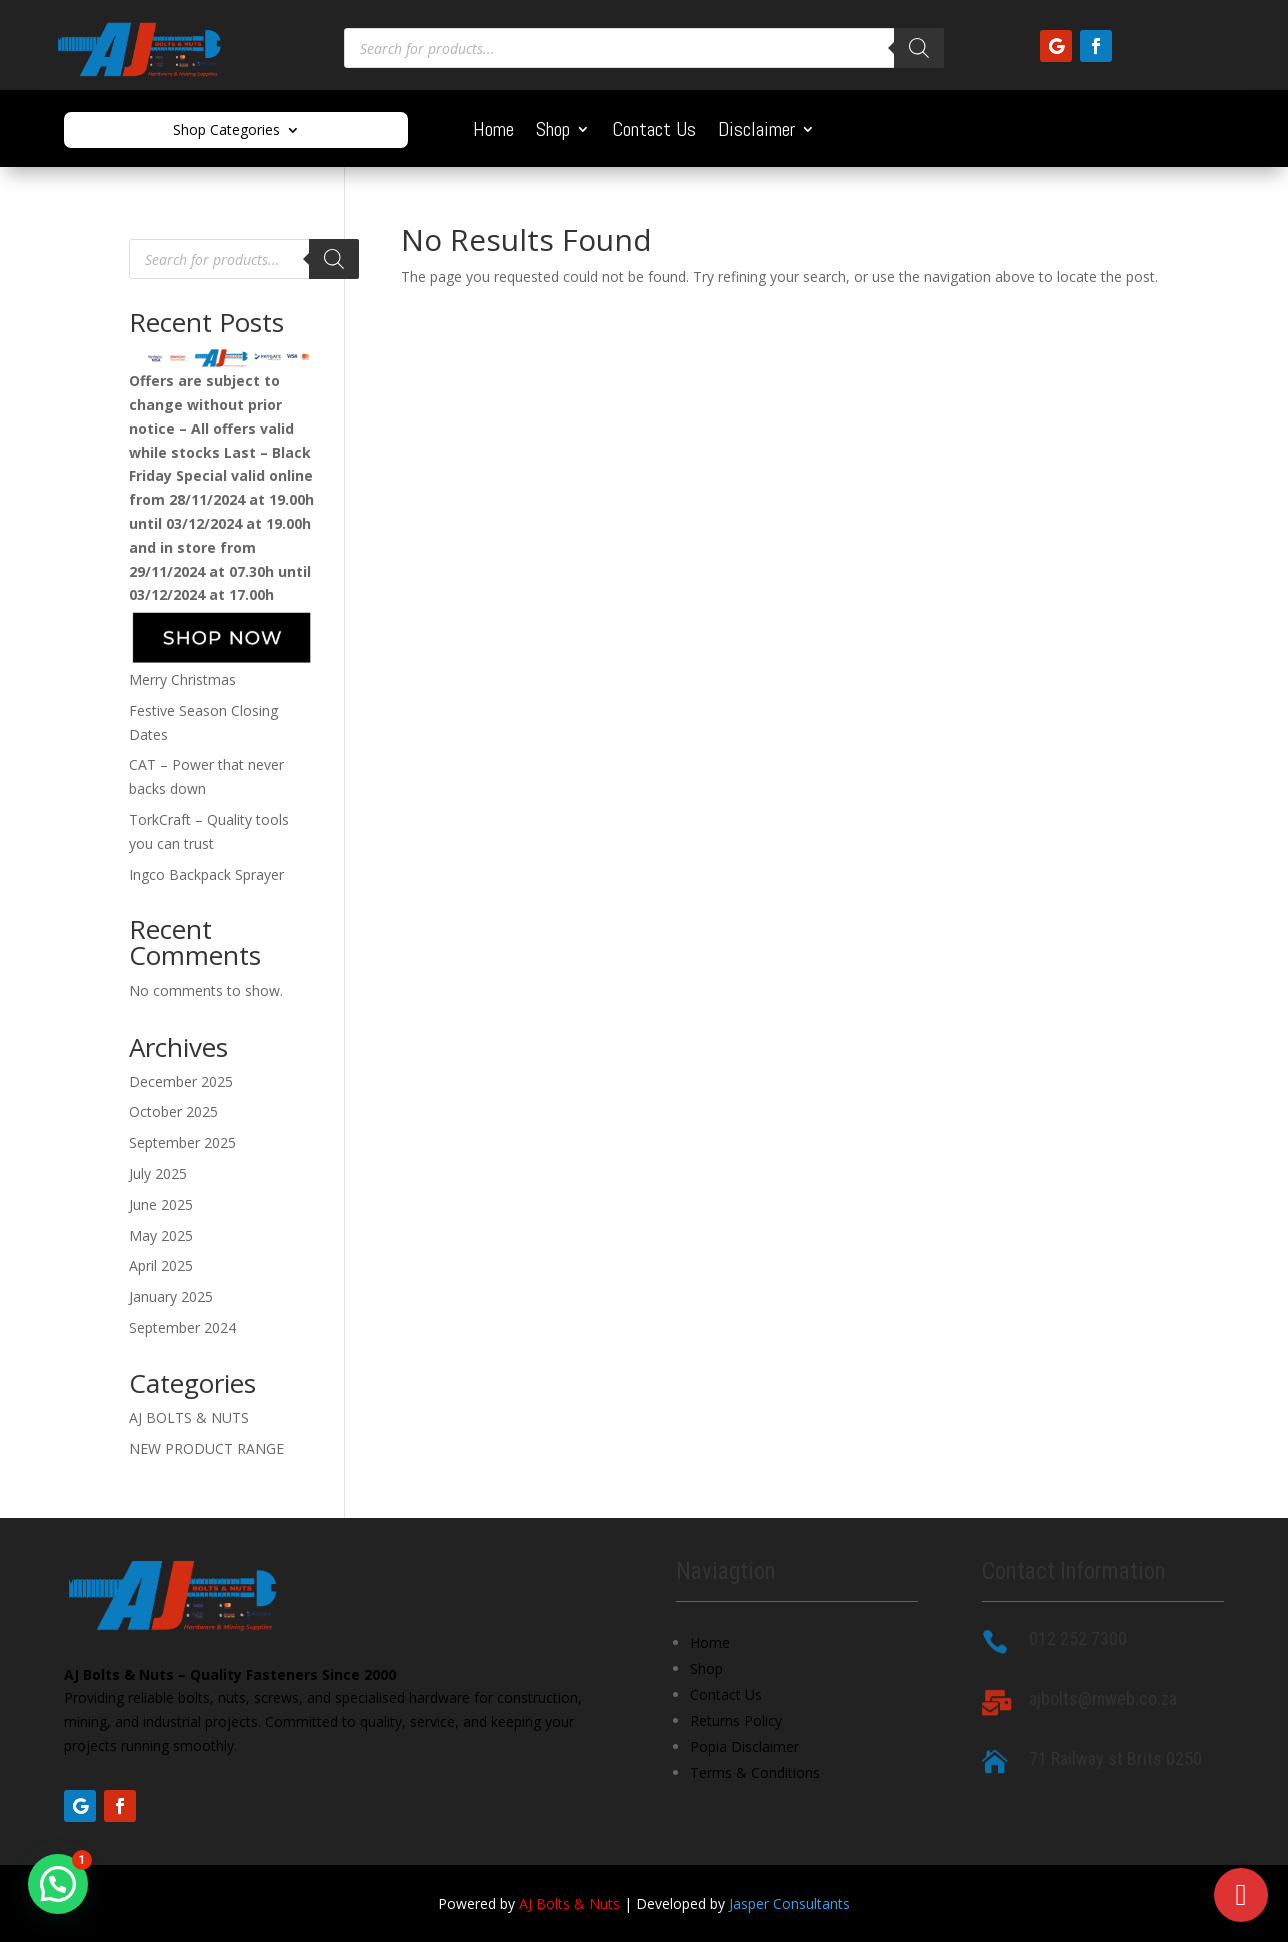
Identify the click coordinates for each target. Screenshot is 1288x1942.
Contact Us (654, 132)
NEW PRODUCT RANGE (206, 1448)
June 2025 (161, 1204)
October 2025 (173, 1111)
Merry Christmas (182, 679)
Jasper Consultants (789, 1903)
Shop (553, 132)
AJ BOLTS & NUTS (189, 1417)
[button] (58, 1884)
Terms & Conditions (755, 1772)
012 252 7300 (1078, 1638)
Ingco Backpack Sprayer (206, 874)
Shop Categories (226, 131)
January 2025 (171, 1296)
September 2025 (182, 1142)
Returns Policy (736, 1720)
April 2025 (161, 1265)
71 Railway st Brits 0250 (1115, 1758)
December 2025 (181, 1081)
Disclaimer (756, 132)
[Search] (919, 48)
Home (493, 132)
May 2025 (161, 1235)
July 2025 (158, 1173)
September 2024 (182, 1327)
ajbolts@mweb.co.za (1103, 1698)
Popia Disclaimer (744, 1746)
